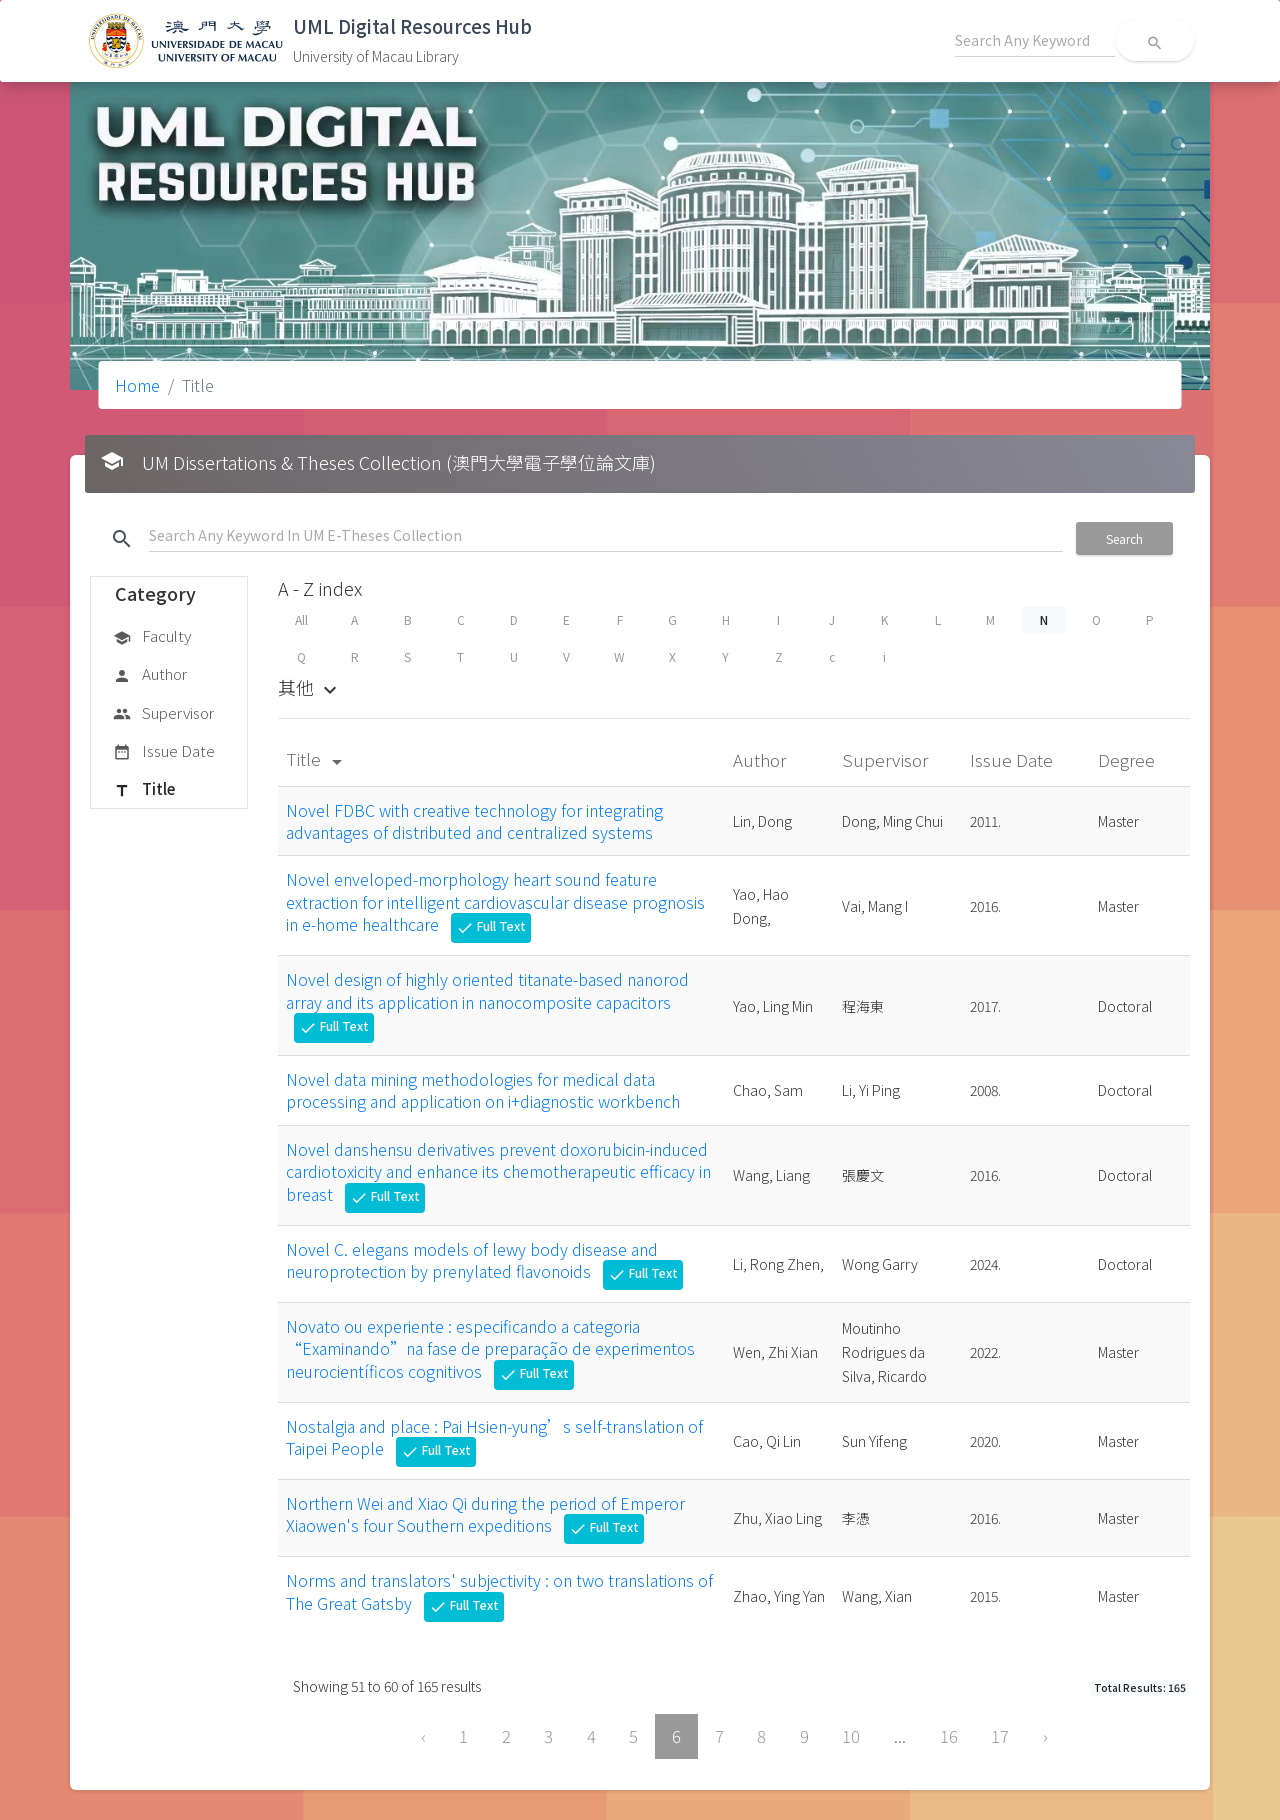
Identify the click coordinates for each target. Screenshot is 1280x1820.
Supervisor (163, 714)
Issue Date (164, 752)
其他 (310, 687)
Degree (1128, 759)
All (301, 619)
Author (150, 675)
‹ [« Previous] (423, 1736)
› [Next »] (1045, 1736)
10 (851, 1736)
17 (1000, 1736)
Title (144, 790)
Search (1124, 538)
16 (949, 1736)
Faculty (152, 637)
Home (137, 385)
